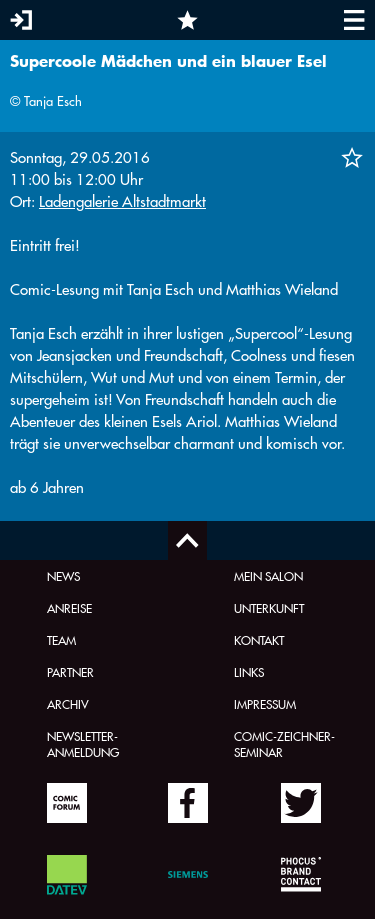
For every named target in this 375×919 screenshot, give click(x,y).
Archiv (68, 704)
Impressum (265, 704)
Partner (70, 672)
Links (249, 672)
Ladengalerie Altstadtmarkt (122, 201)
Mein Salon (268, 576)
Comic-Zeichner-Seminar (284, 744)
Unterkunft (269, 608)
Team (61, 640)
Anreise (69, 608)
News (63, 576)
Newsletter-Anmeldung (83, 744)
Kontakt (259, 640)
